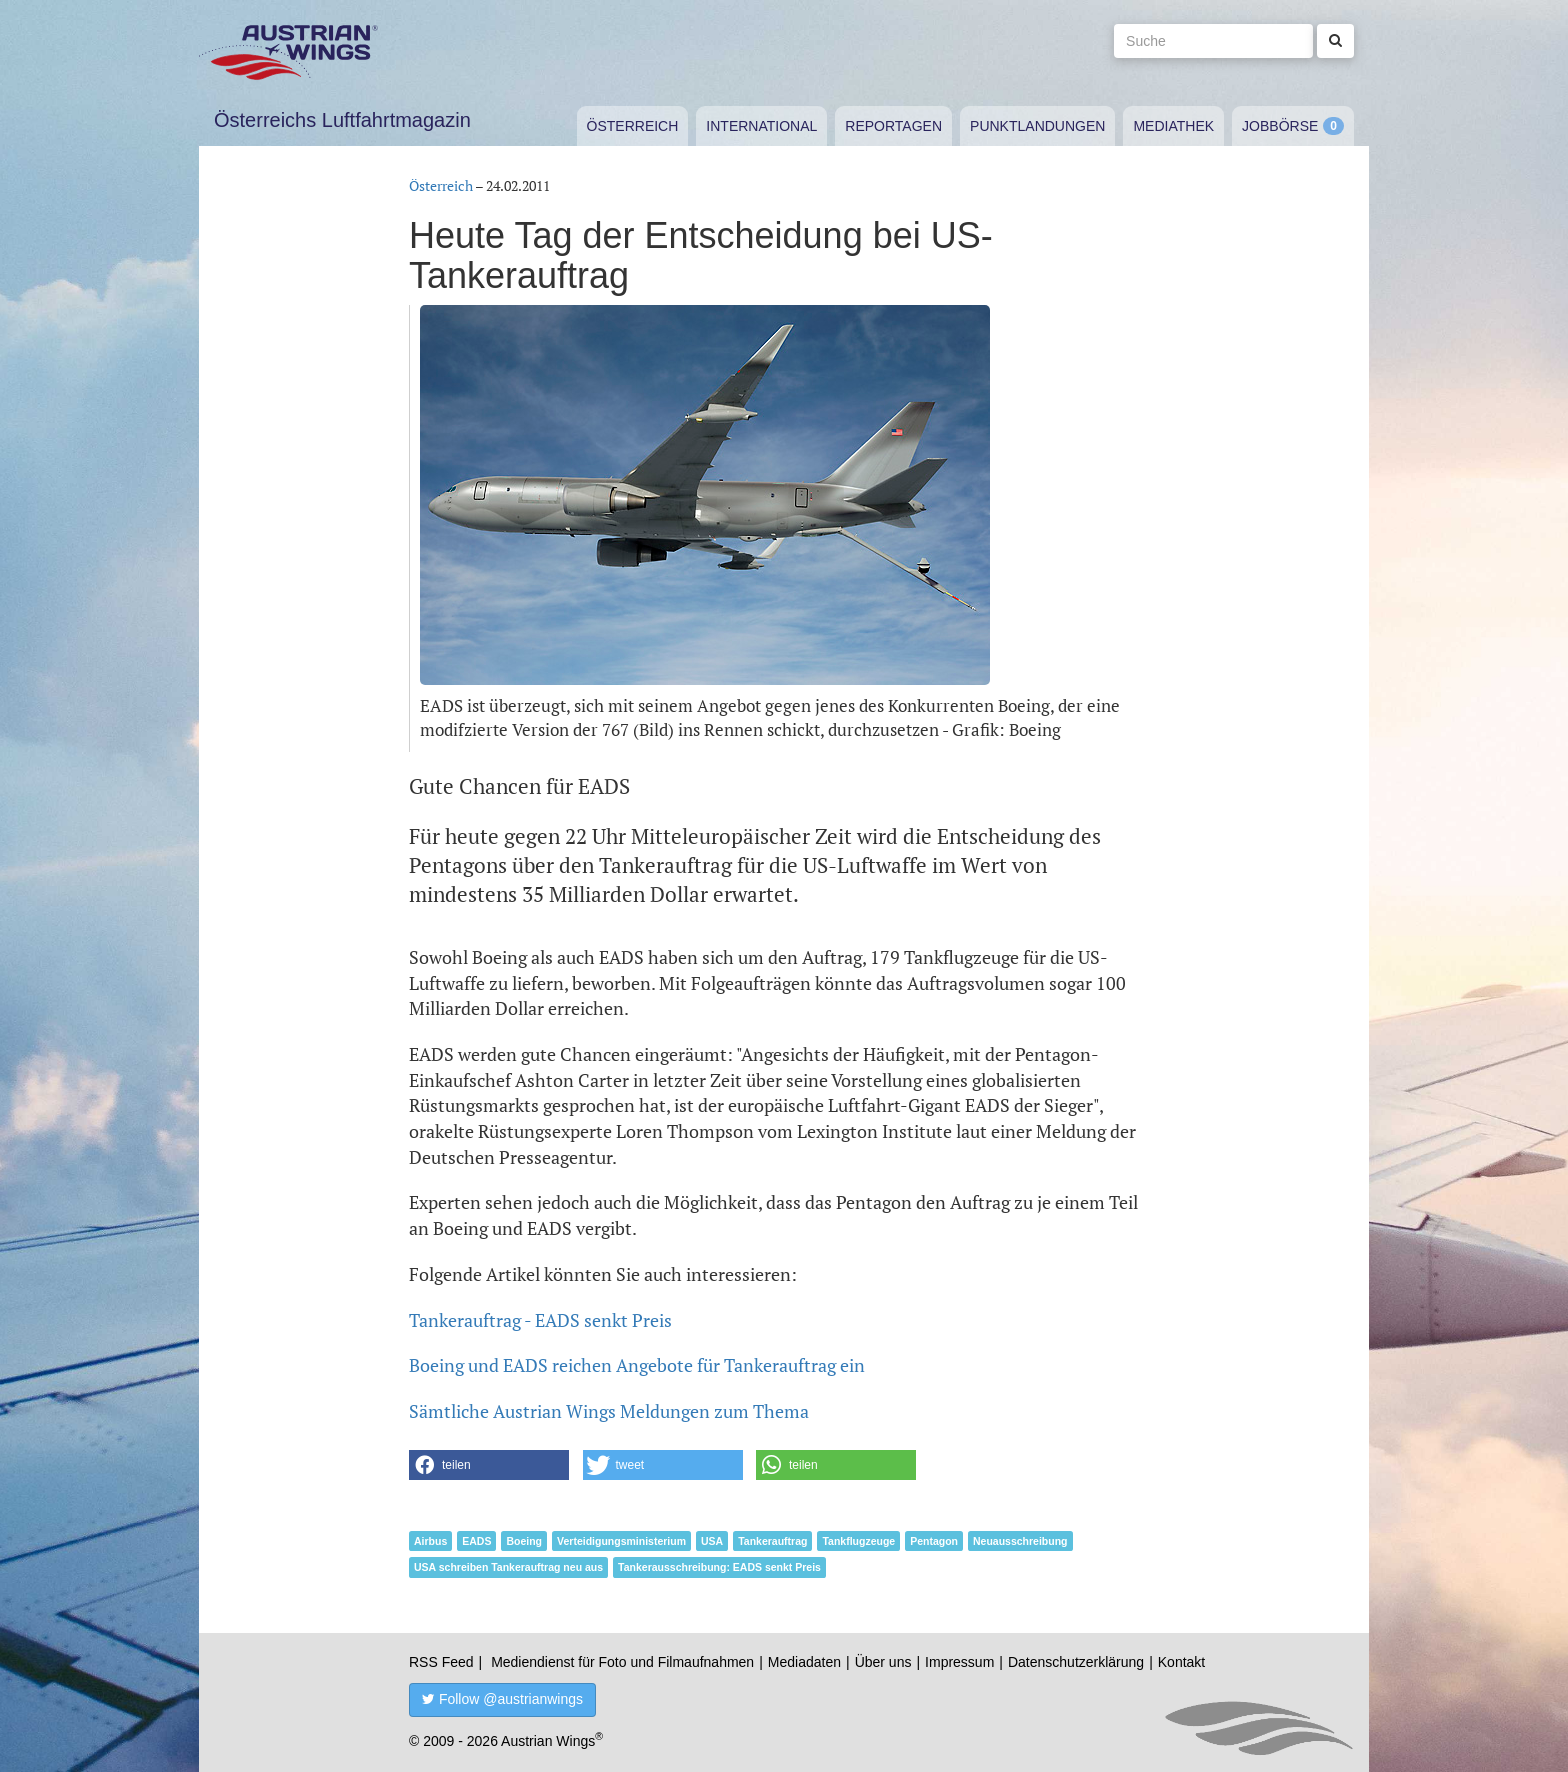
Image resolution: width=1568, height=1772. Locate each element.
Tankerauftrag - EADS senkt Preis (540, 1320)
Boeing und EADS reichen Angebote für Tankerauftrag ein (637, 1365)
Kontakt (1181, 1662)
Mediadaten (804, 1662)
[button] (489, 1465)
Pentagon (934, 1541)
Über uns (883, 1662)
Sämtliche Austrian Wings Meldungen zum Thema (609, 1411)
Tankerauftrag (772, 1541)
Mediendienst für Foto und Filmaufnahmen (622, 1662)
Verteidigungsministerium (621, 1541)
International (761, 126)
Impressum (959, 1662)
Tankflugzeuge (858, 1541)
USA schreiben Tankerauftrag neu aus (508, 1567)
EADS (476, 1541)
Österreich (633, 126)
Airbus (430, 1541)
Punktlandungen (1037, 126)
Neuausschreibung (1020, 1541)
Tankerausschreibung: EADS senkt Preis (719, 1567)
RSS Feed (441, 1662)
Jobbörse (1280, 126)
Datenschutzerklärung (1076, 1662)
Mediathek (1173, 126)
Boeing (524, 1541)
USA (712, 1541)
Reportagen (893, 126)
